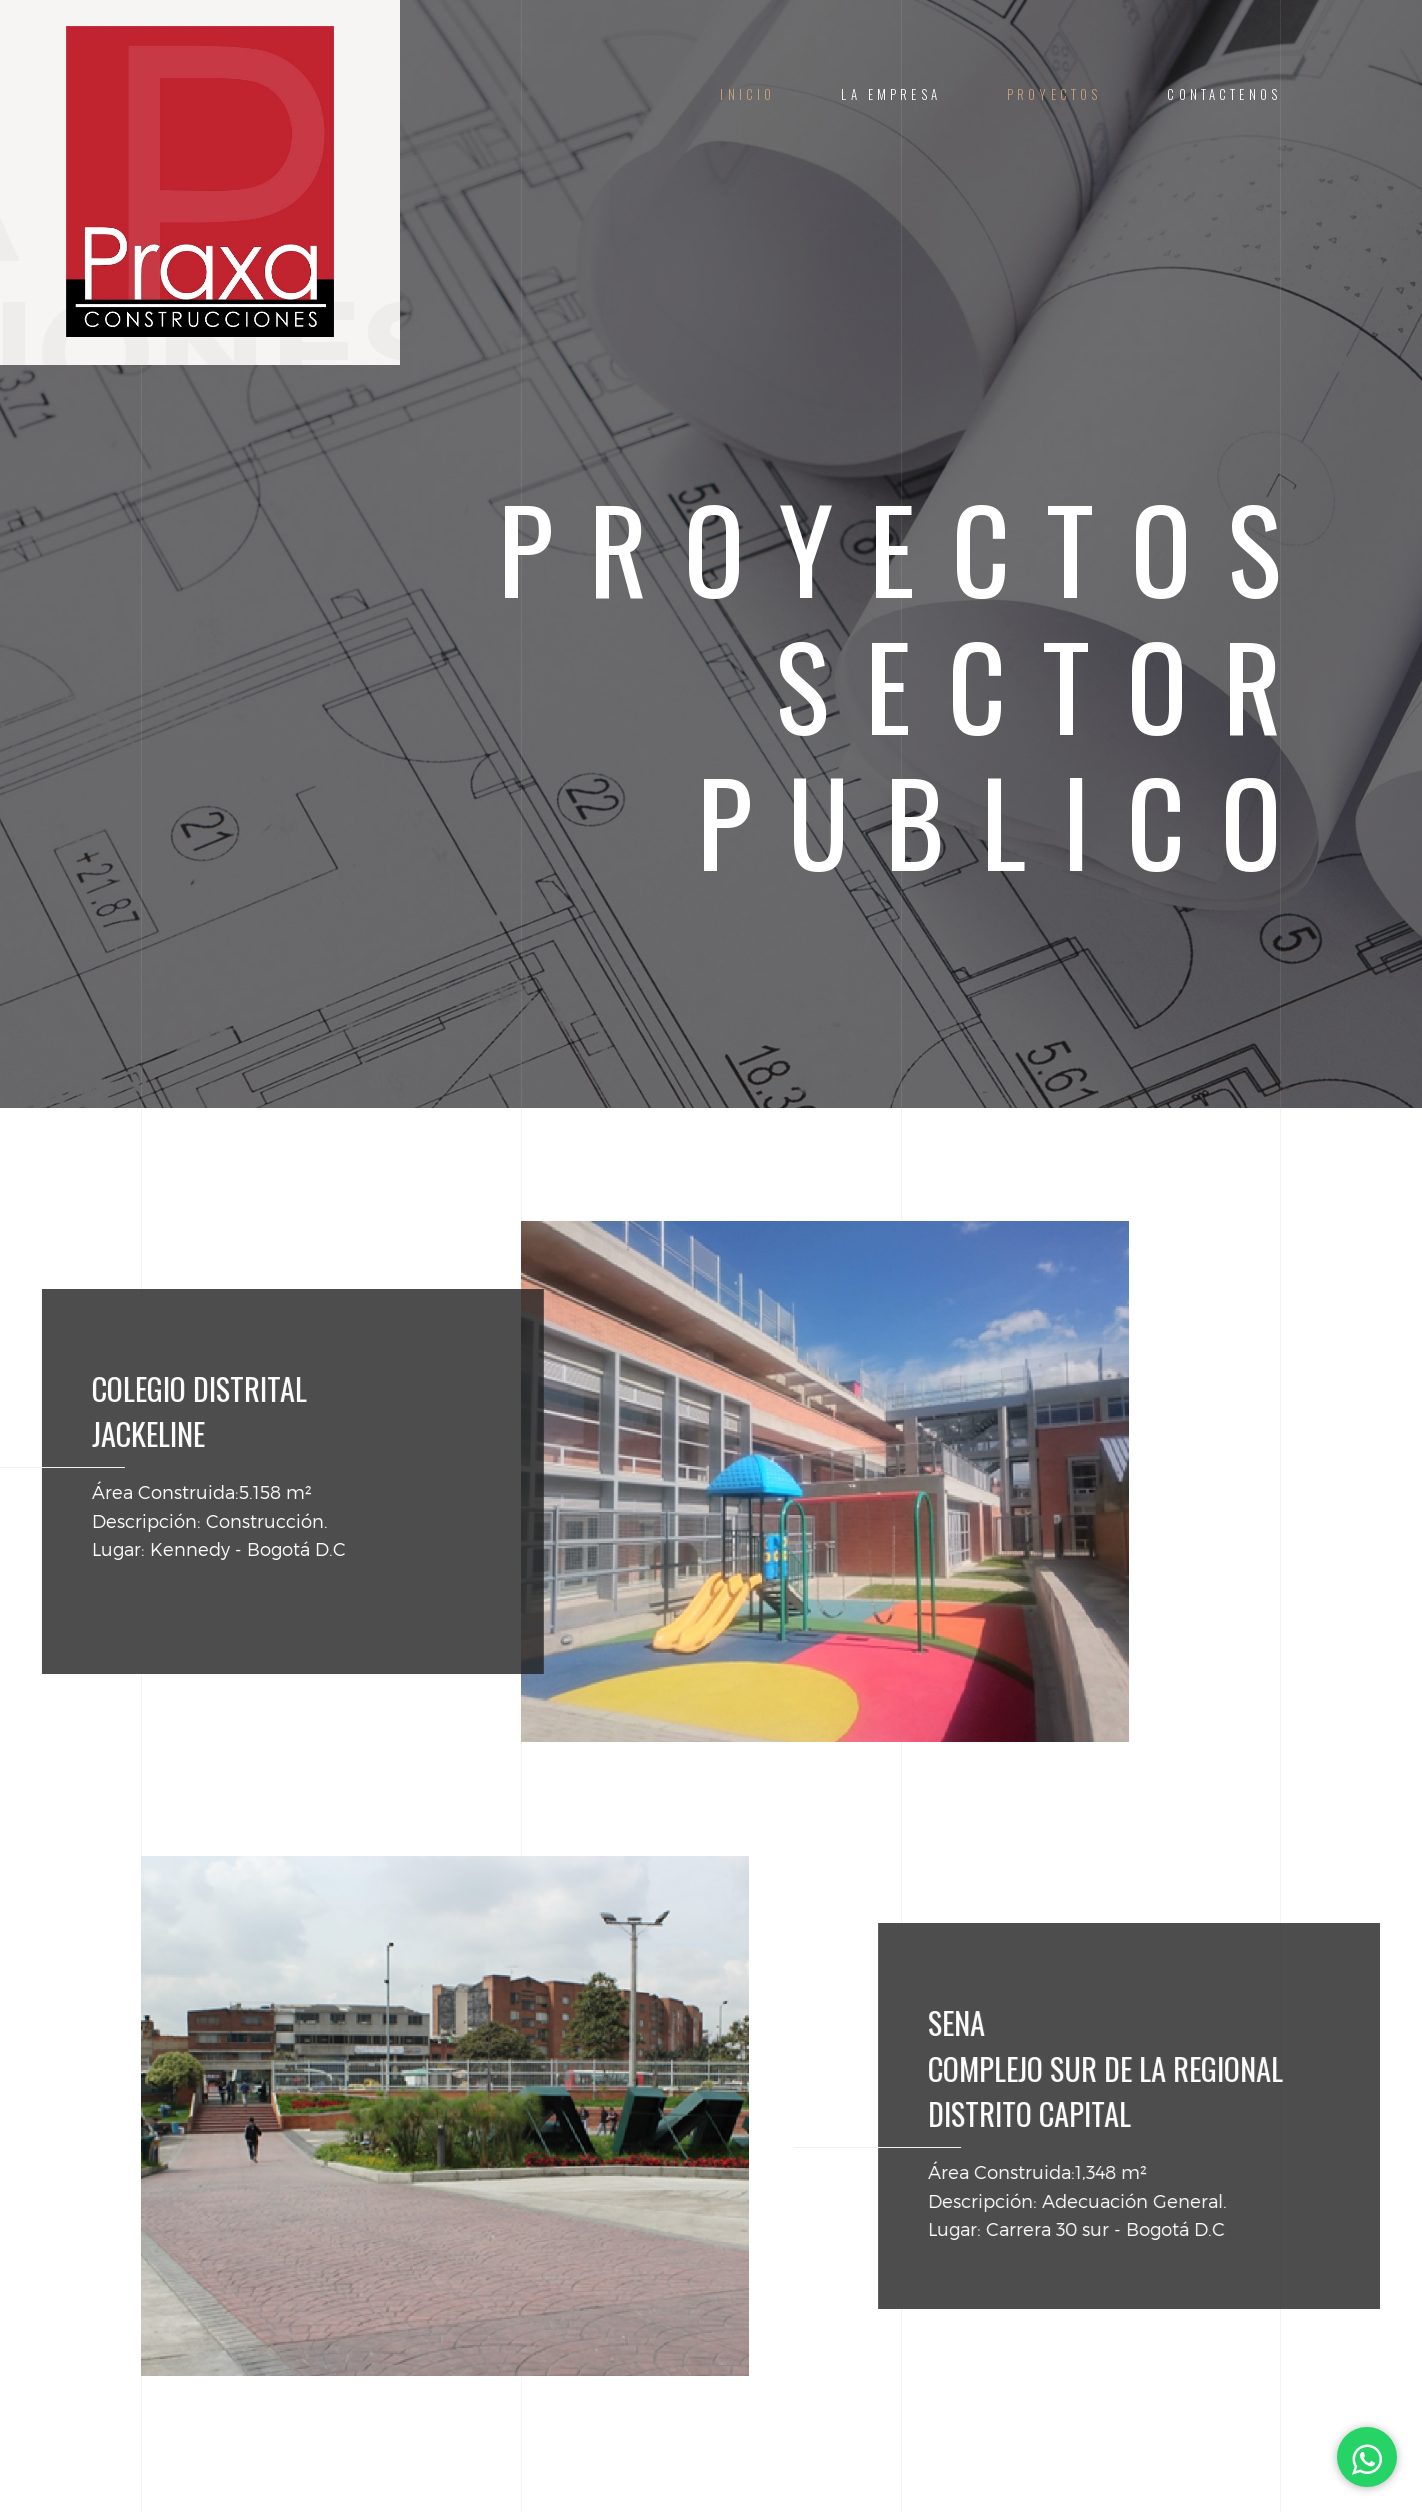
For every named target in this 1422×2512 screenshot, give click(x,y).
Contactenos (1224, 94)
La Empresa (890, 94)
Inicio (747, 94)
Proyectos (1054, 94)
